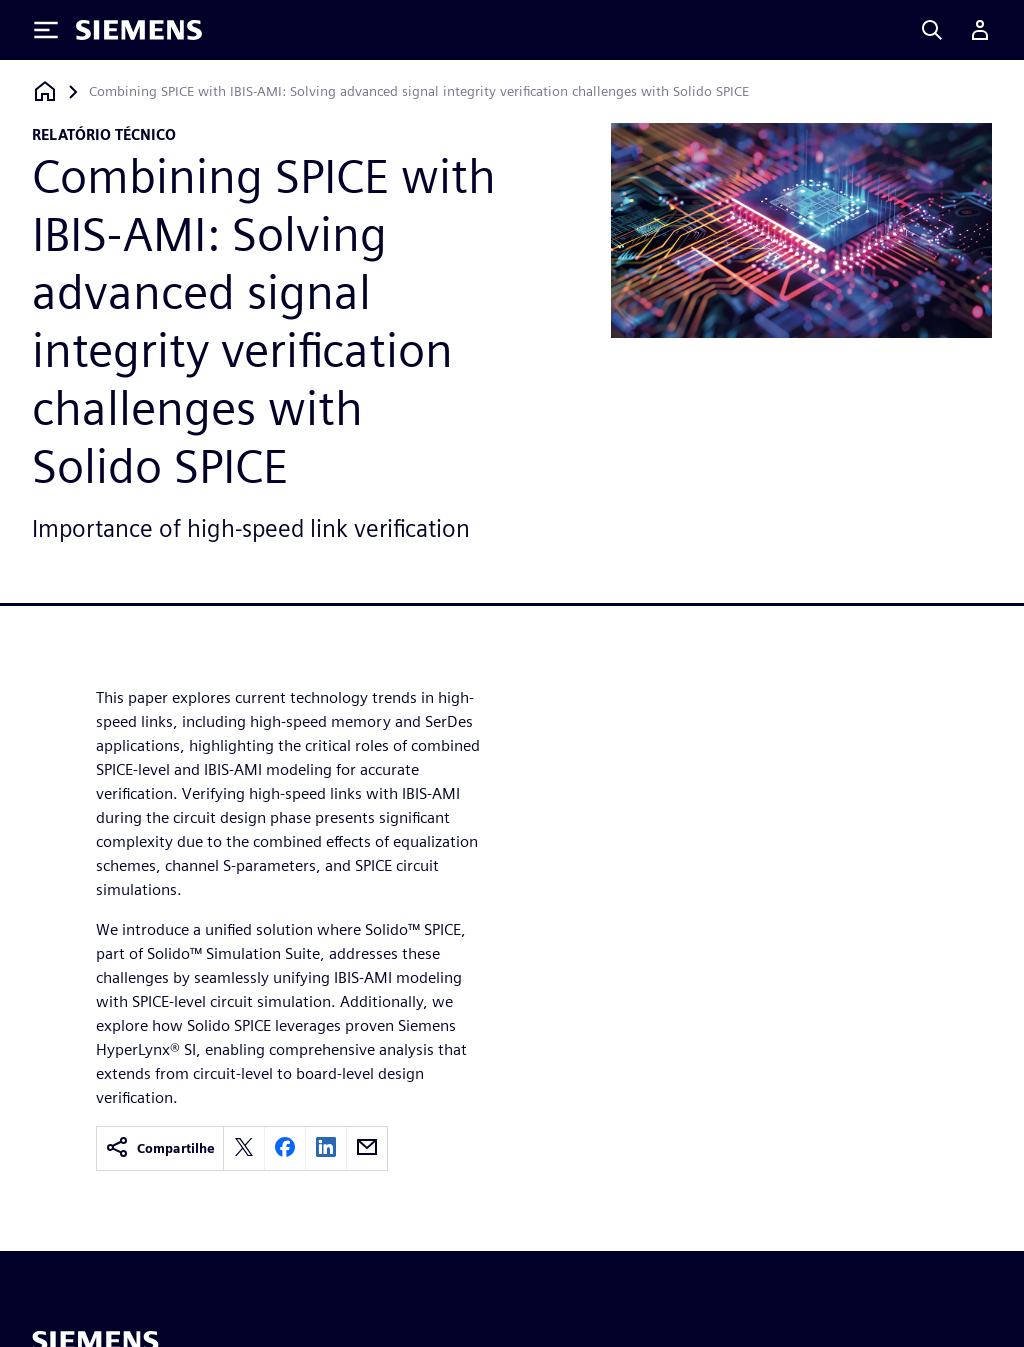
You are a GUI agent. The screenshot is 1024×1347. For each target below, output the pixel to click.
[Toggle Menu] (46, 30)
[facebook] (285, 1148)
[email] (367, 1148)
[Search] (932, 30)
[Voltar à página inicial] (45, 91)
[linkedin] (326, 1148)
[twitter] (244, 1148)
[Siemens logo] (139, 30)
